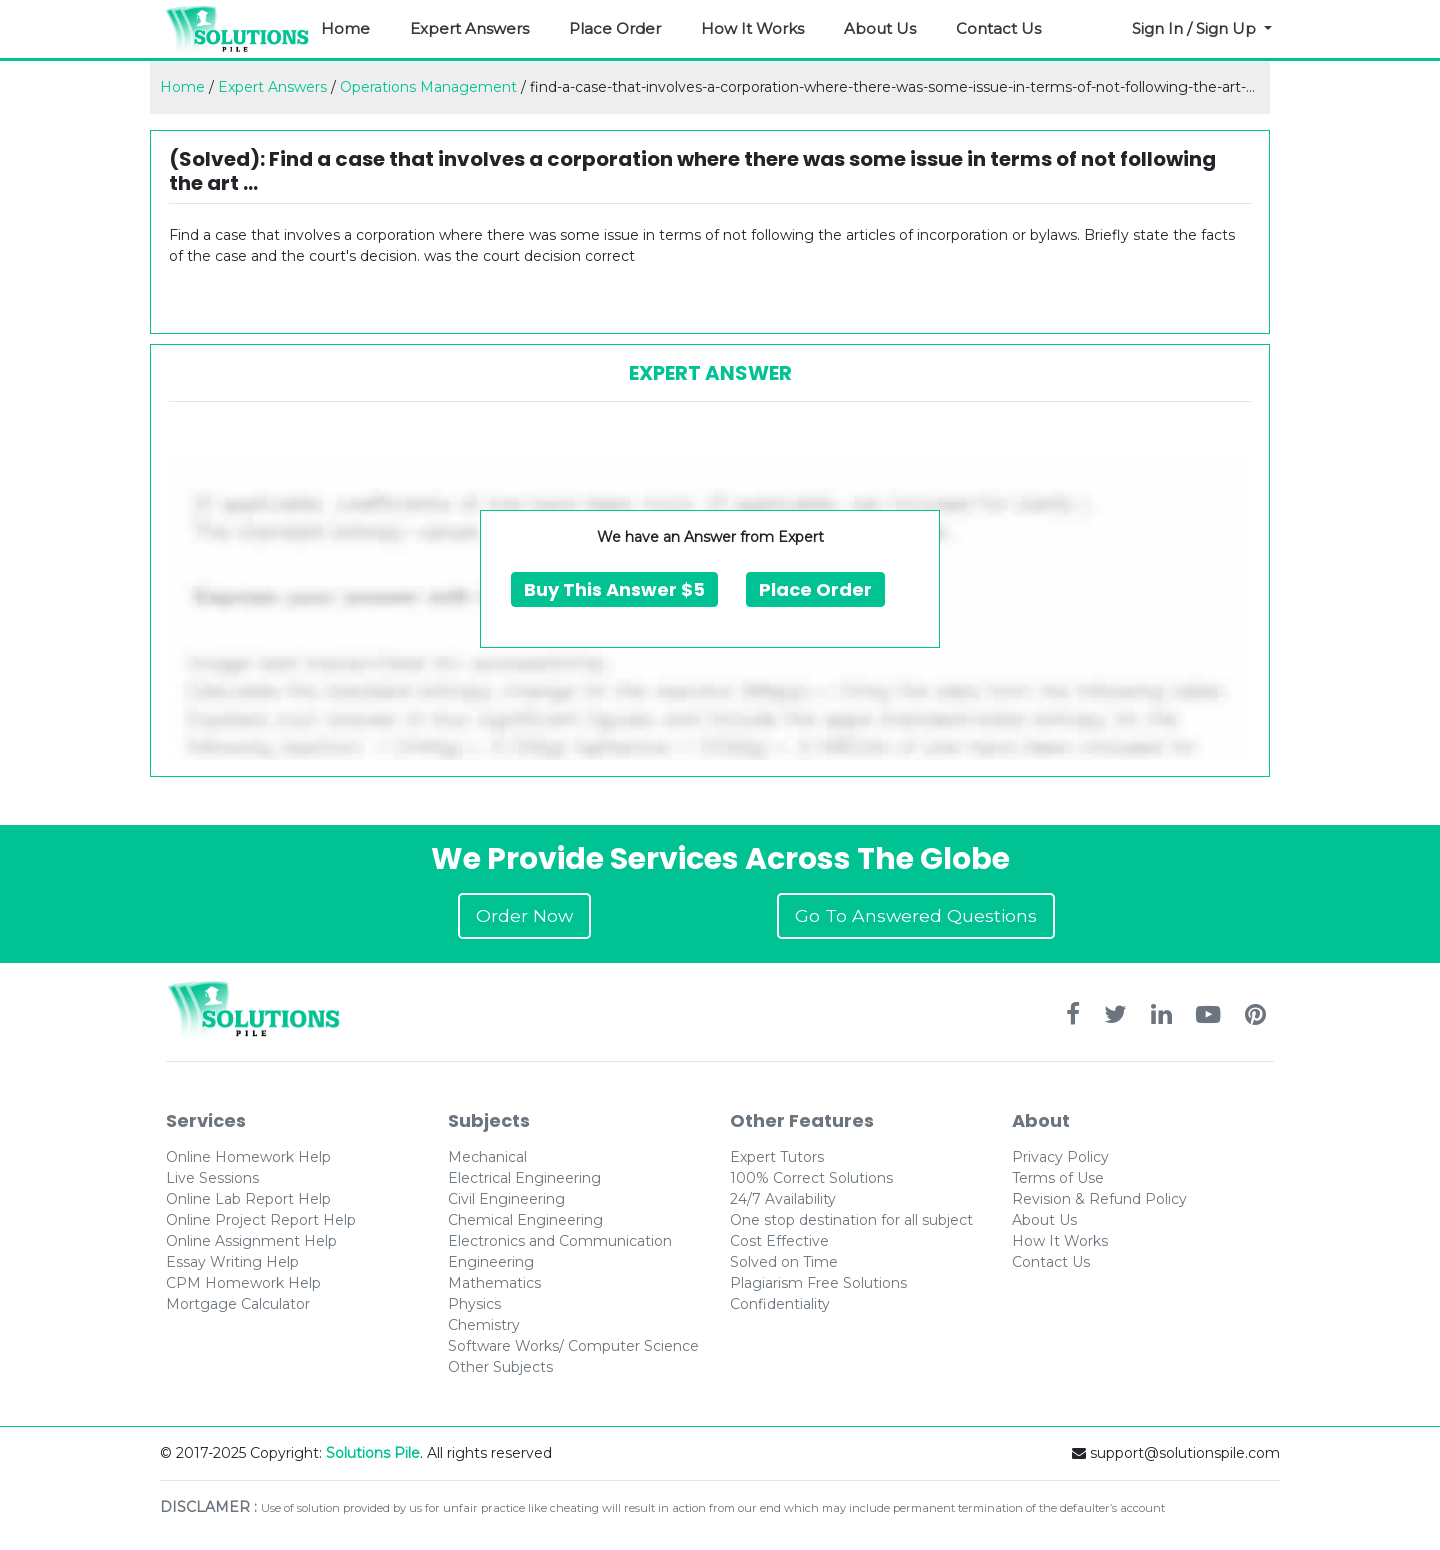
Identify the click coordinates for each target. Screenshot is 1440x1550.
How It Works (752, 28)
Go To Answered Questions (916, 915)
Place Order (615, 28)
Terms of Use (1058, 1178)
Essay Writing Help (232, 1262)
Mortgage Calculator (238, 1304)
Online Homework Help (248, 1157)
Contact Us (998, 28)
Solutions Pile (373, 1453)
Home (345, 28)
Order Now (524, 915)
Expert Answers (469, 28)
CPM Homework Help (243, 1283)
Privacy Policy (1060, 1157)
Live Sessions (212, 1178)
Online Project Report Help (261, 1220)
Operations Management (428, 87)
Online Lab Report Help (248, 1199)
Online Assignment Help (251, 1241)
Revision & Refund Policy (1099, 1199)
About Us (880, 28)
